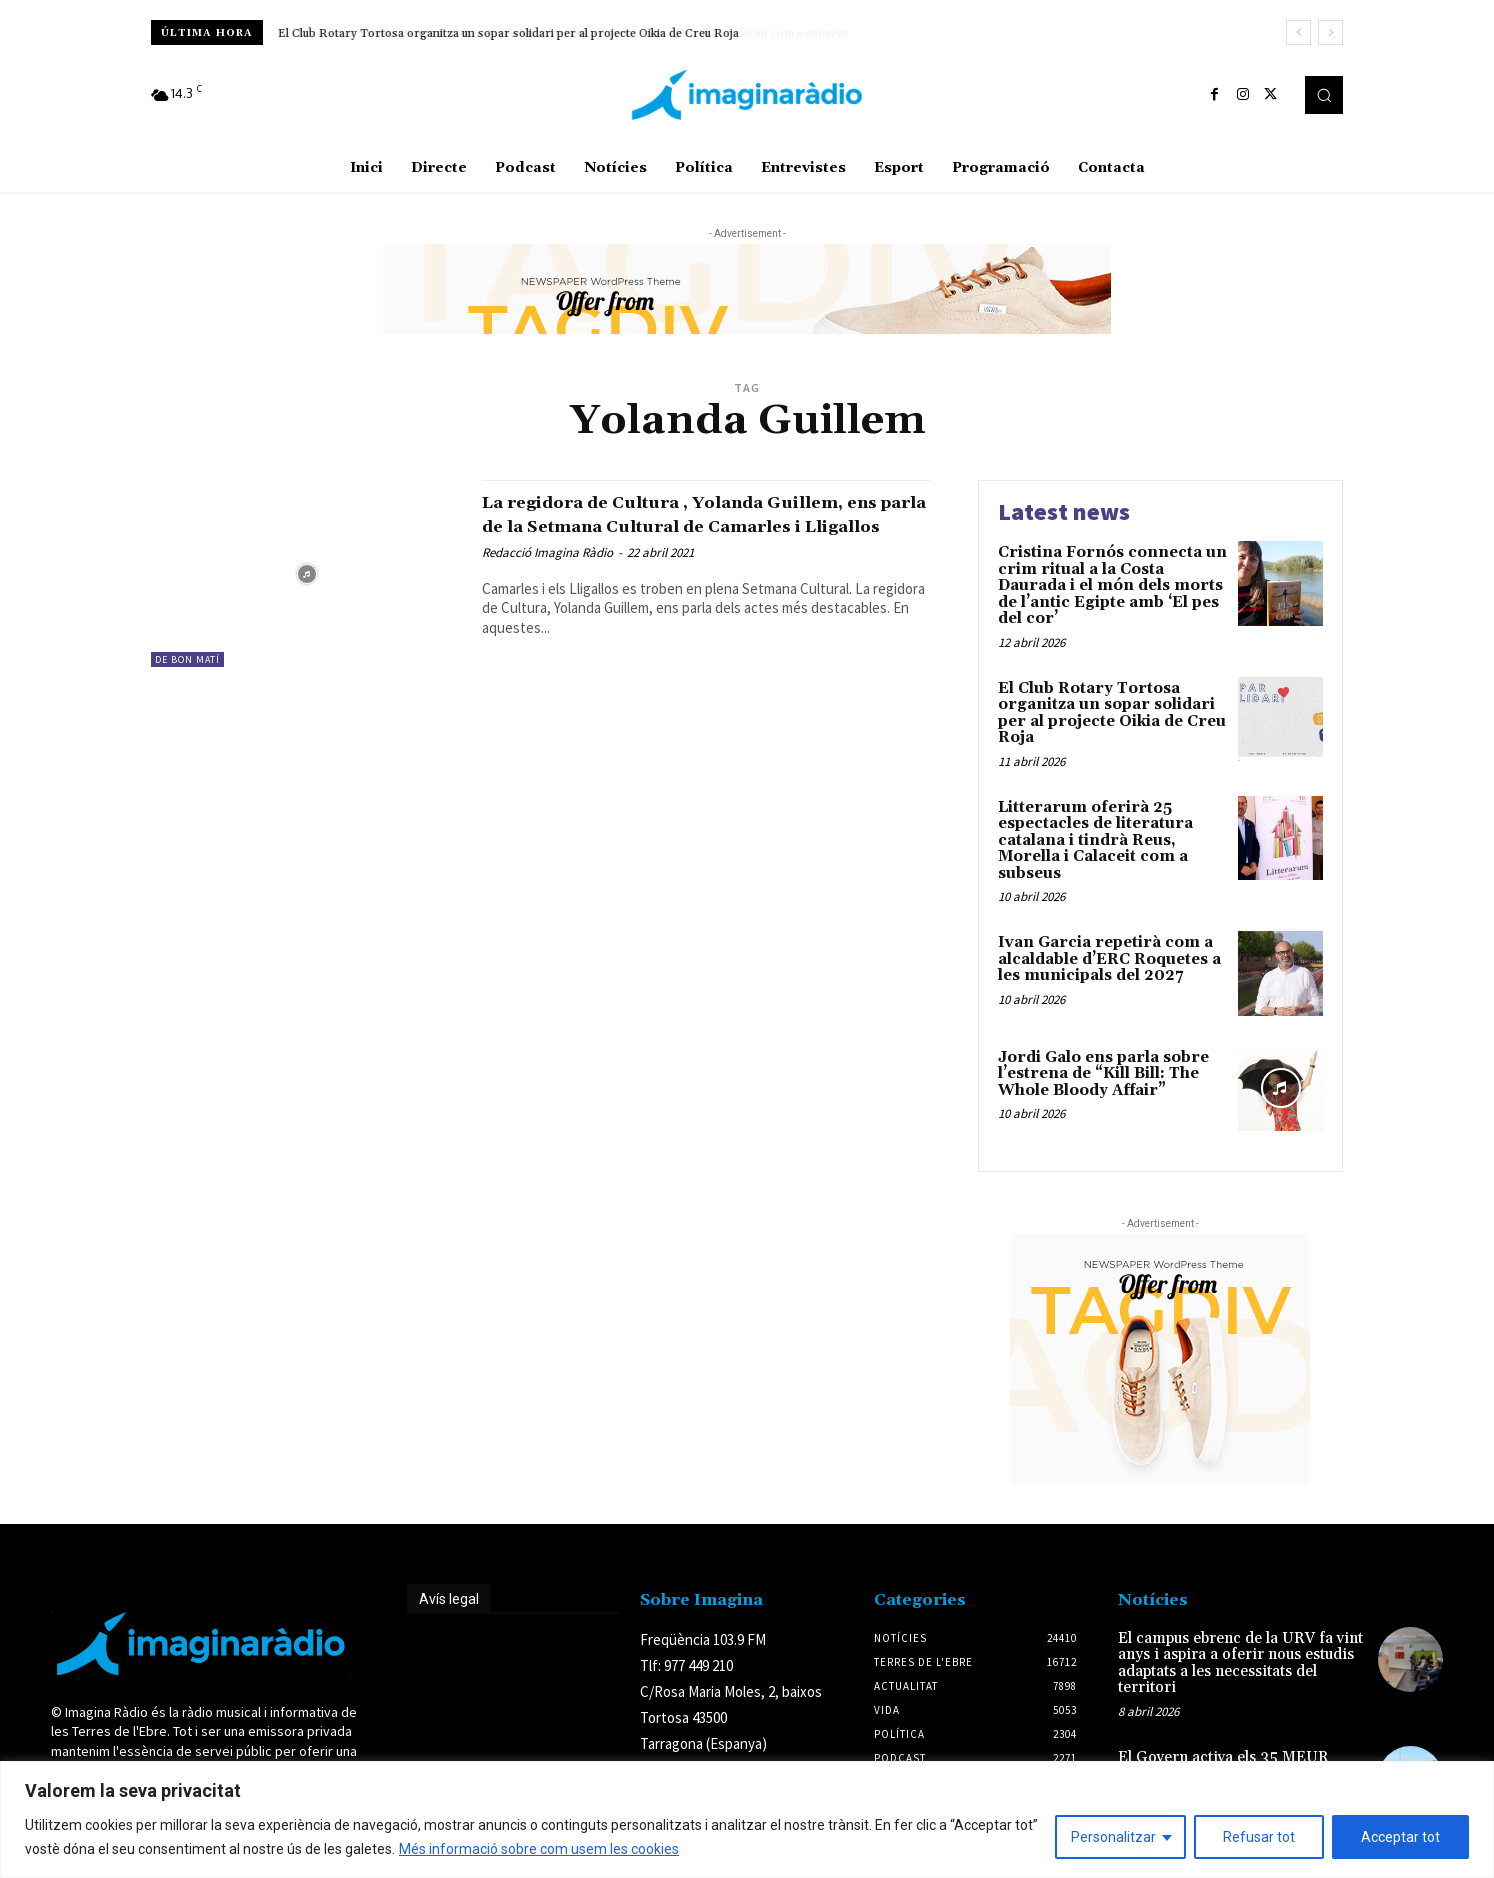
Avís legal (449, 1599)
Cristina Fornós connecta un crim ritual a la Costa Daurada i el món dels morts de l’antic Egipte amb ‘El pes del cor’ (1112, 585)
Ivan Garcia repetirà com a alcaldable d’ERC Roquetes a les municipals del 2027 (1109, 959)
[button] (1324, 95)
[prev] (1298, 32)
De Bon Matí (187, 659)
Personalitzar (1113, 1837)
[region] (747, 1819)
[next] (1330, 32)
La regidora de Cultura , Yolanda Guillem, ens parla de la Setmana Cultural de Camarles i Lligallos (662, 525)
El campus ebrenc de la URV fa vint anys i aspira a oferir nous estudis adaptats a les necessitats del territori (1240, 1663)
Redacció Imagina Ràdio (547, 575)
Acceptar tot (1400, 1837)
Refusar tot (1259, 1837)
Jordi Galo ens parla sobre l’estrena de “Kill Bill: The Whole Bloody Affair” (1103, 1074)
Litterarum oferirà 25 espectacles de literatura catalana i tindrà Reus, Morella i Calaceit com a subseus (1095, 840)
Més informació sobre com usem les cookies (539, 1849)
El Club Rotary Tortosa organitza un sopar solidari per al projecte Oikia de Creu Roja (508, 33)
